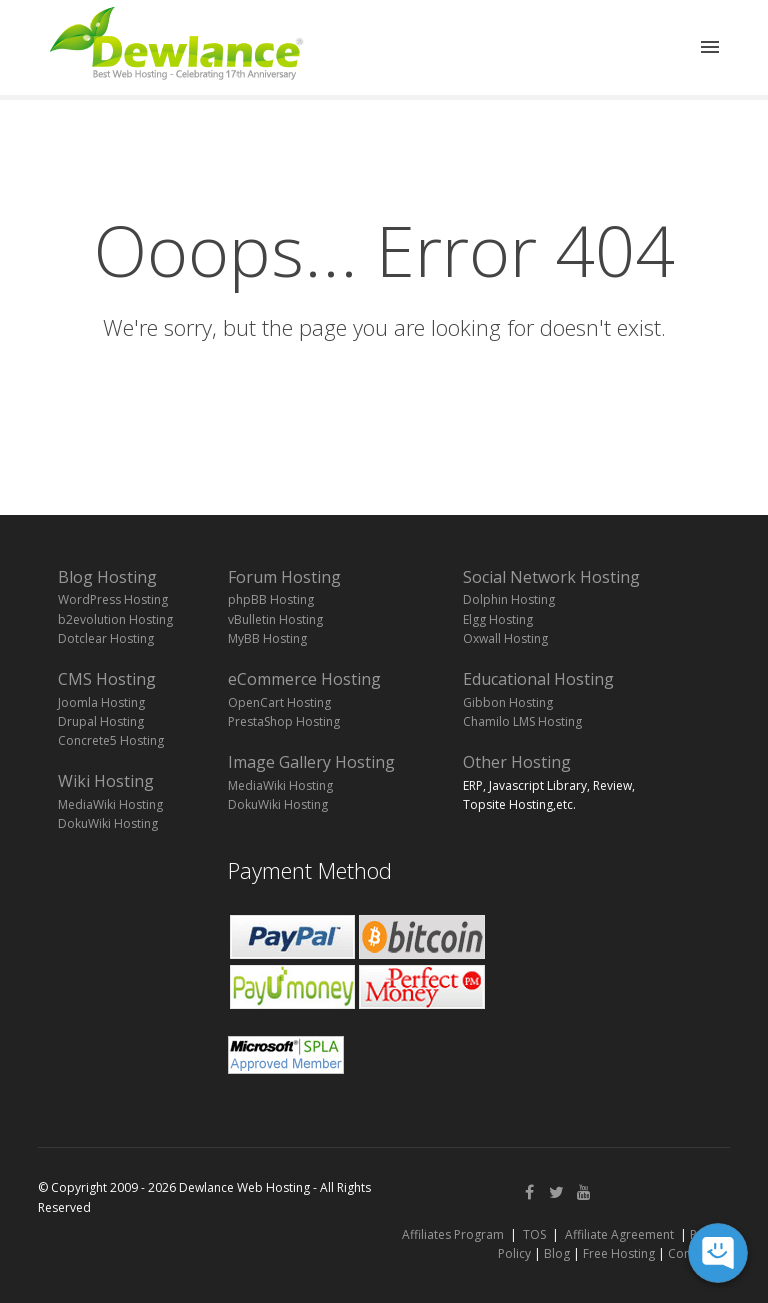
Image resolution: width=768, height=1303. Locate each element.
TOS (534, 1234)
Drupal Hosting (101, 721)
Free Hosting (619, 1253)
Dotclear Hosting (106, 638)
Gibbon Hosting (508, 702)
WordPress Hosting (113, 599)
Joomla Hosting (101, 702)
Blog (557, 1253)
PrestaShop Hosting (284, 721)
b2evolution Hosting (115, 619)
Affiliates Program (453, 1234)
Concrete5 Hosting (111, 740)
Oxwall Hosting (505, 638)
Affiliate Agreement (619, 1234)
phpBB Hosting (271, 599)
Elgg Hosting (498, 619)
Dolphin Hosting (509, 599)
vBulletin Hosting (275, 619)
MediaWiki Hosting (110, 804)
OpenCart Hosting (279, 702)
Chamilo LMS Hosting (522, 721)
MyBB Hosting (267, 638)
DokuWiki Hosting (108, 823)
